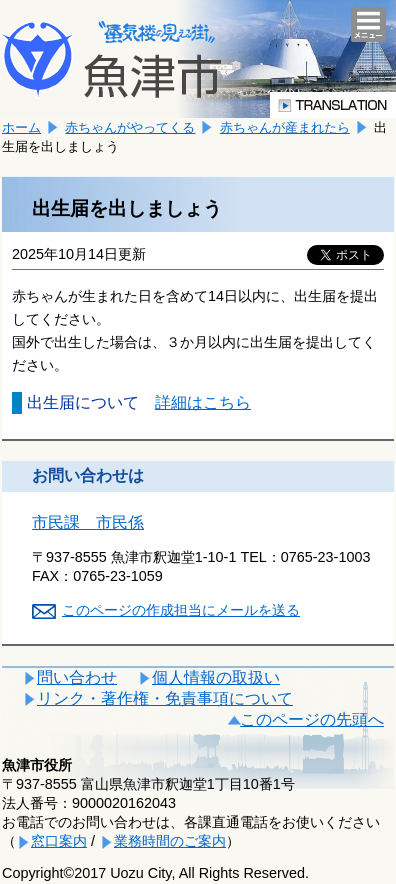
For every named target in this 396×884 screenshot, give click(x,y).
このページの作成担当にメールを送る (181, 610)
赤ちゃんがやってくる (130, 127)
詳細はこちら (203, 402)
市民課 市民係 (88, 522)
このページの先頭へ (312, 719)
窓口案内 (59, 841)
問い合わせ (77, 677)
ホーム (21, 127)
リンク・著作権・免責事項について (165, 698)
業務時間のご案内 (170, 841)
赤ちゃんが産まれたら (285, 127)
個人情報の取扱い (216, 677)
